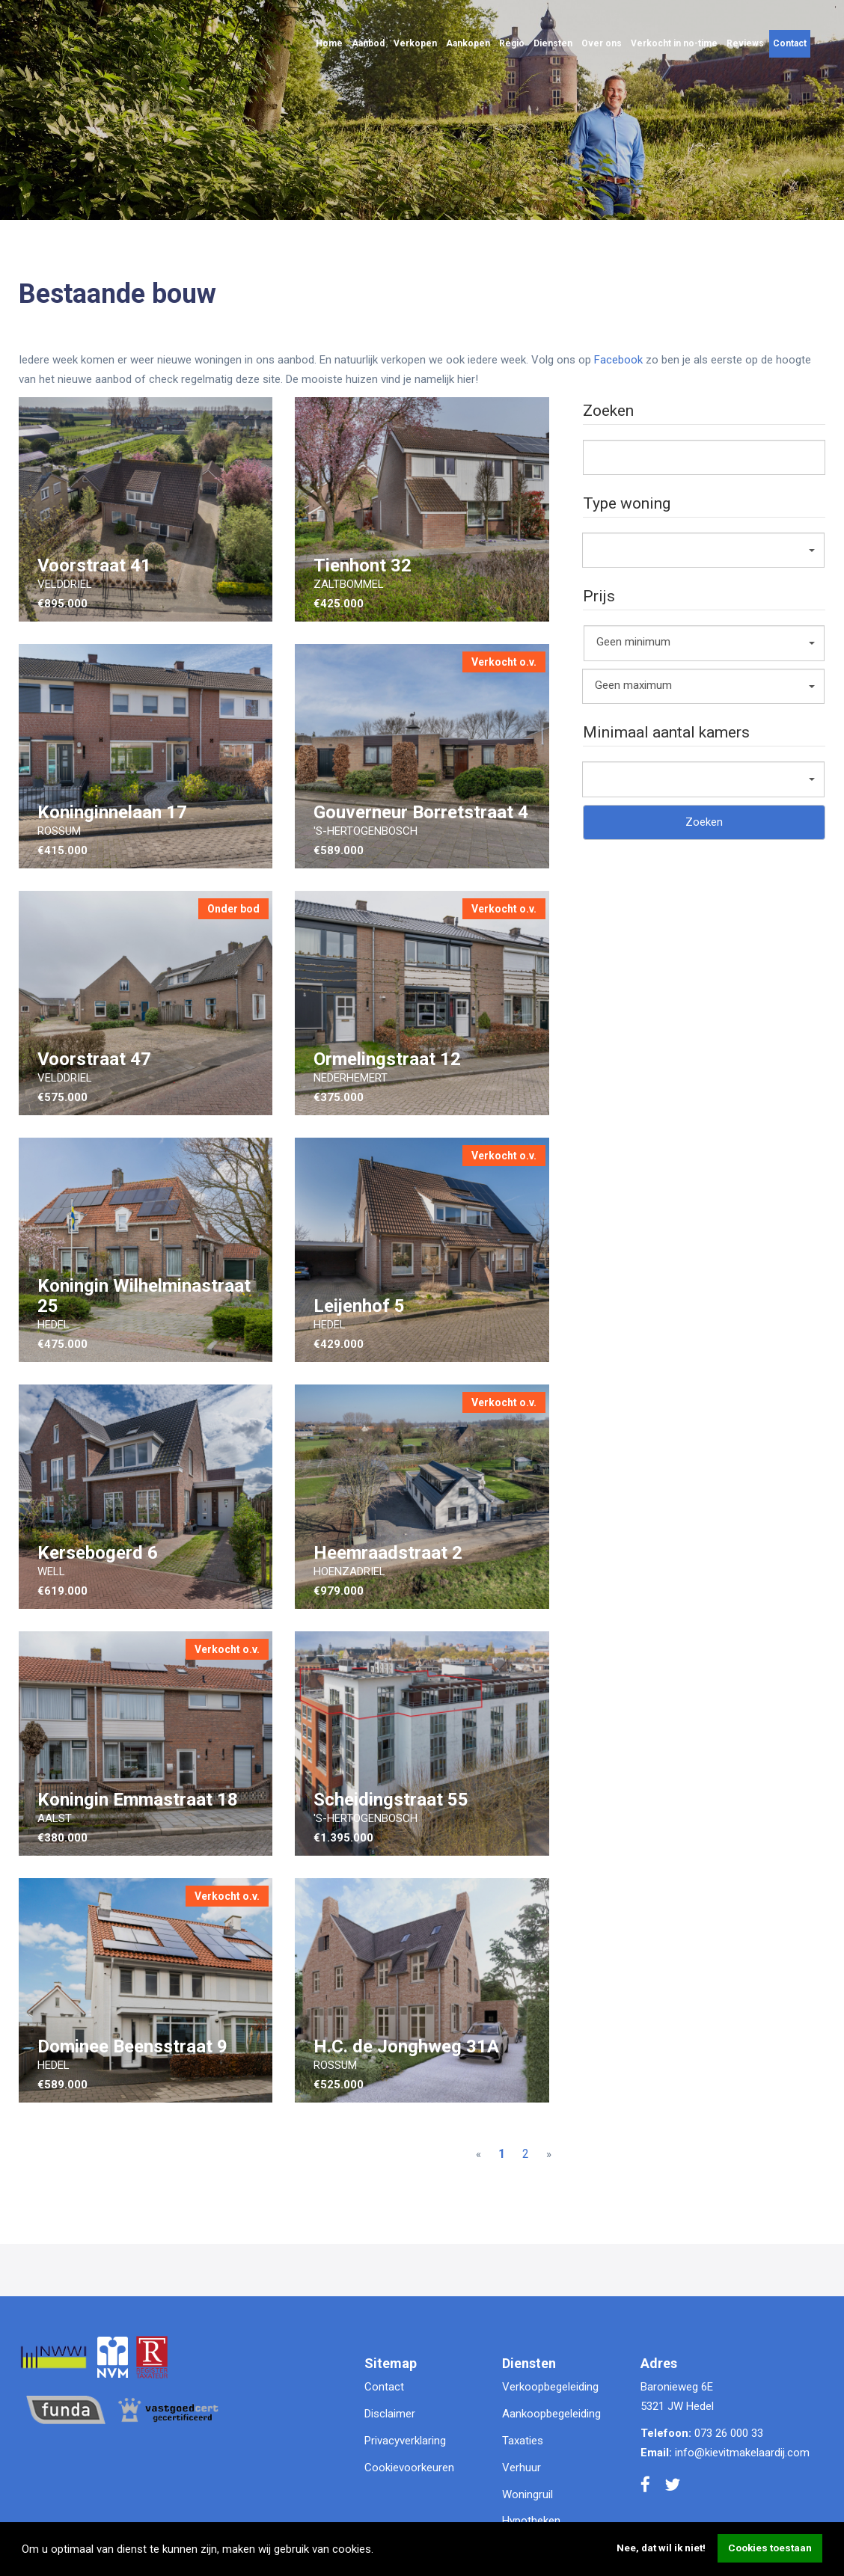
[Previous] (478, 2154)
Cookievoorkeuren (409, 2467)
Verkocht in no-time (674, 43)
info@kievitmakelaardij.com (742, 2452)
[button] (378, 2550)
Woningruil (527, 2494)
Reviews (745, 43)
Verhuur (521, 2467)
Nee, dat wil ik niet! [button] (661, 2548)
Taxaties (522, 2440)
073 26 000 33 (728, 2433)
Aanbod (368, 43)
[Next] (548, 2154)
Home (329, 43)
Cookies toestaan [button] (770, 2548)
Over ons (601, 43)
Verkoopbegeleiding (550, 2386)
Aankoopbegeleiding (551, 2413)
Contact (790, 43)
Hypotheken (531, 2520)
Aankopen (468, 43)
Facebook (618, 360)
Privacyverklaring (405, 2440)
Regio (512, 43)
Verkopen (415, 43)
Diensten (552, 43)
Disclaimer (389, 2413)
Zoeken (704, 822)
